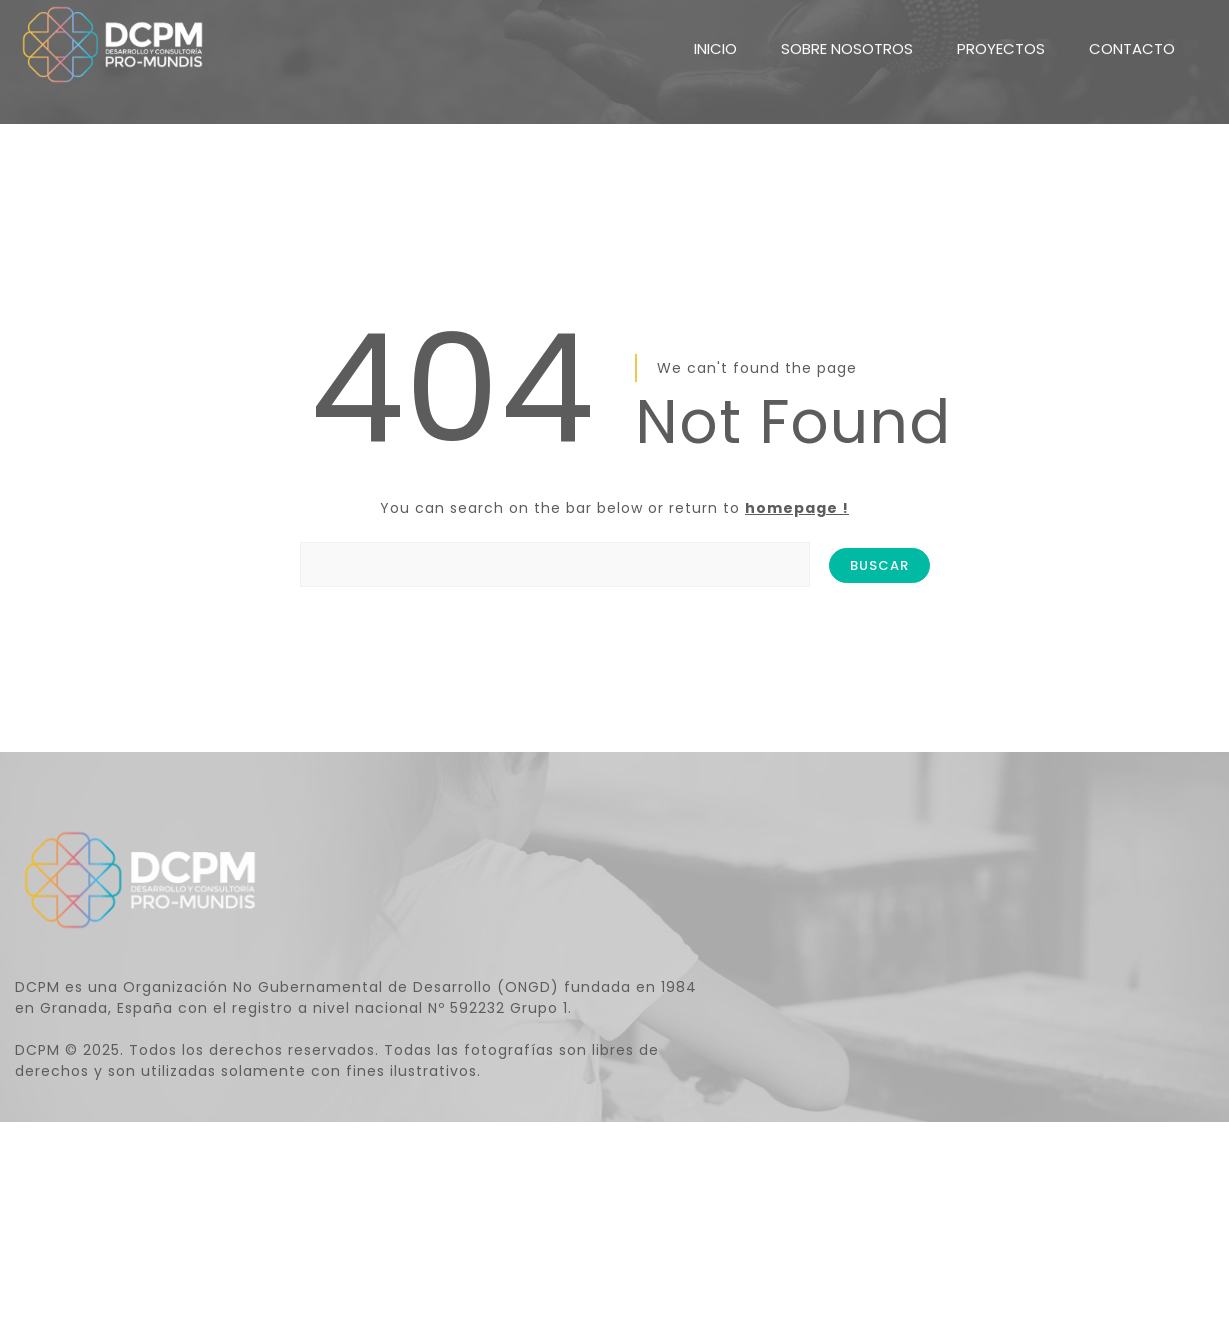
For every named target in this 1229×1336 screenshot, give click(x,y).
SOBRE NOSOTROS (847, 36)
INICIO (715, 36)
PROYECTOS (1001, 36)
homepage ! (797, 508)
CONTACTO (1132, 36)
